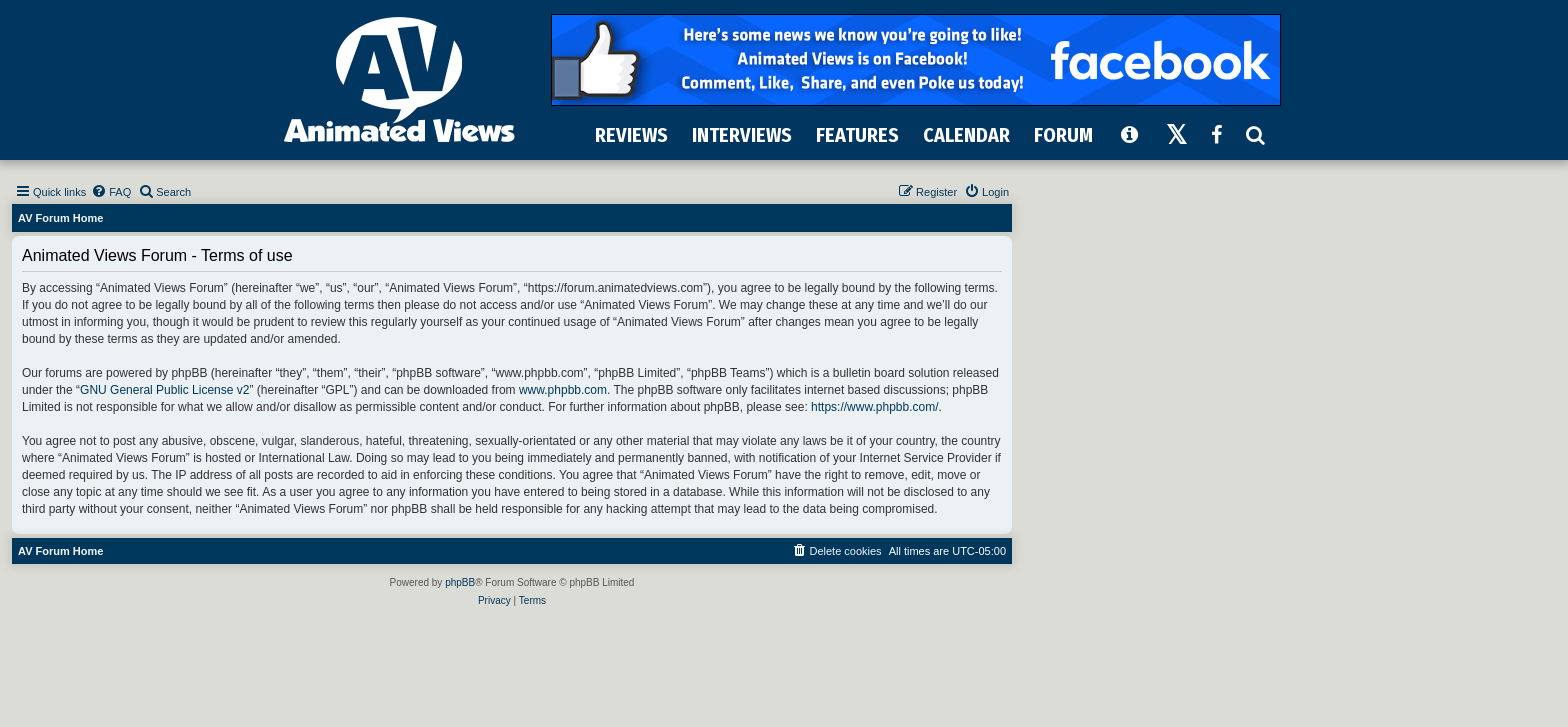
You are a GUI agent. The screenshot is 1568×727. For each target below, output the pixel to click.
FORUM (1063, 135)
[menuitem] (111, 192)
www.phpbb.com (563, 390)
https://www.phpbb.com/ (874, 407)
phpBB (460, 582)
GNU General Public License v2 (164, 390)
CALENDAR (966, 135)
